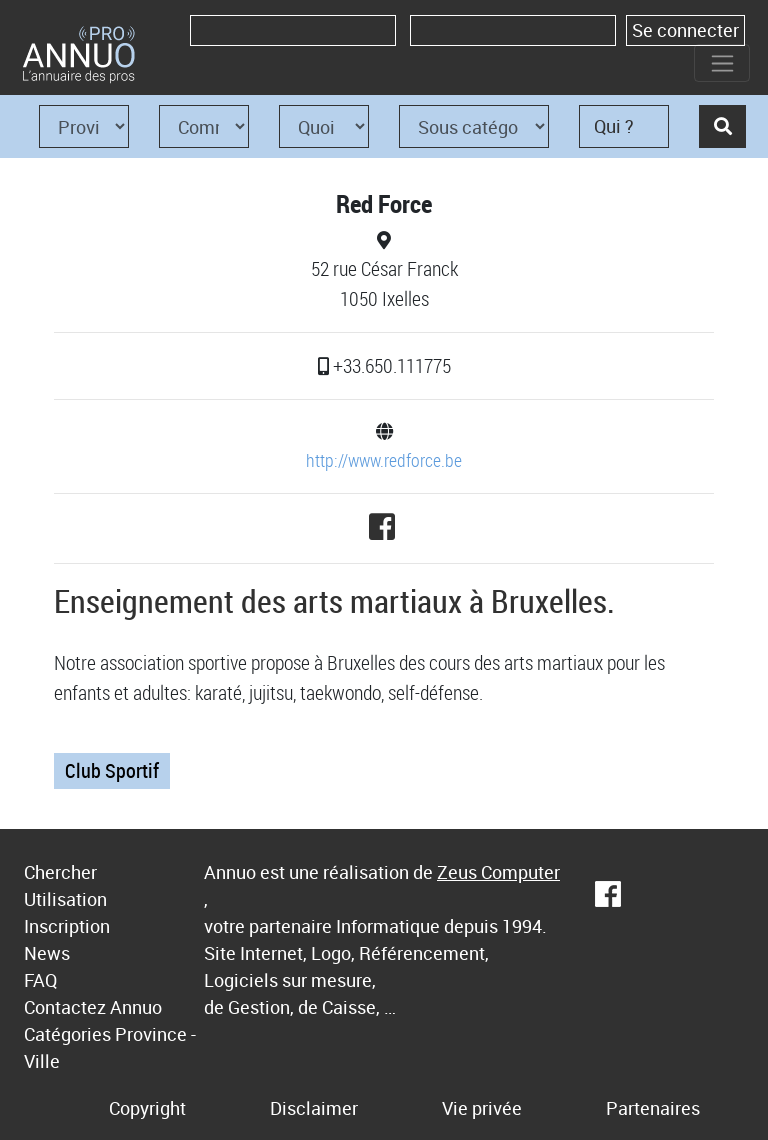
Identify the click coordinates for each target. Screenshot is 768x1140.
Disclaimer (314, 1108)
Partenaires (653, 1108)
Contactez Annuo (93, 1007)
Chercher (60, 872)
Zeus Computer (498, 872)
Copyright (147, 1108)
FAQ (40, 980)
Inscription (67, 926)
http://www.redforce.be (384, 460)
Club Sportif (112, 770)
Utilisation (65, 899)
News (47, 953)
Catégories (67, 1034)
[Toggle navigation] (722, 63)
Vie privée (482, 1108)
